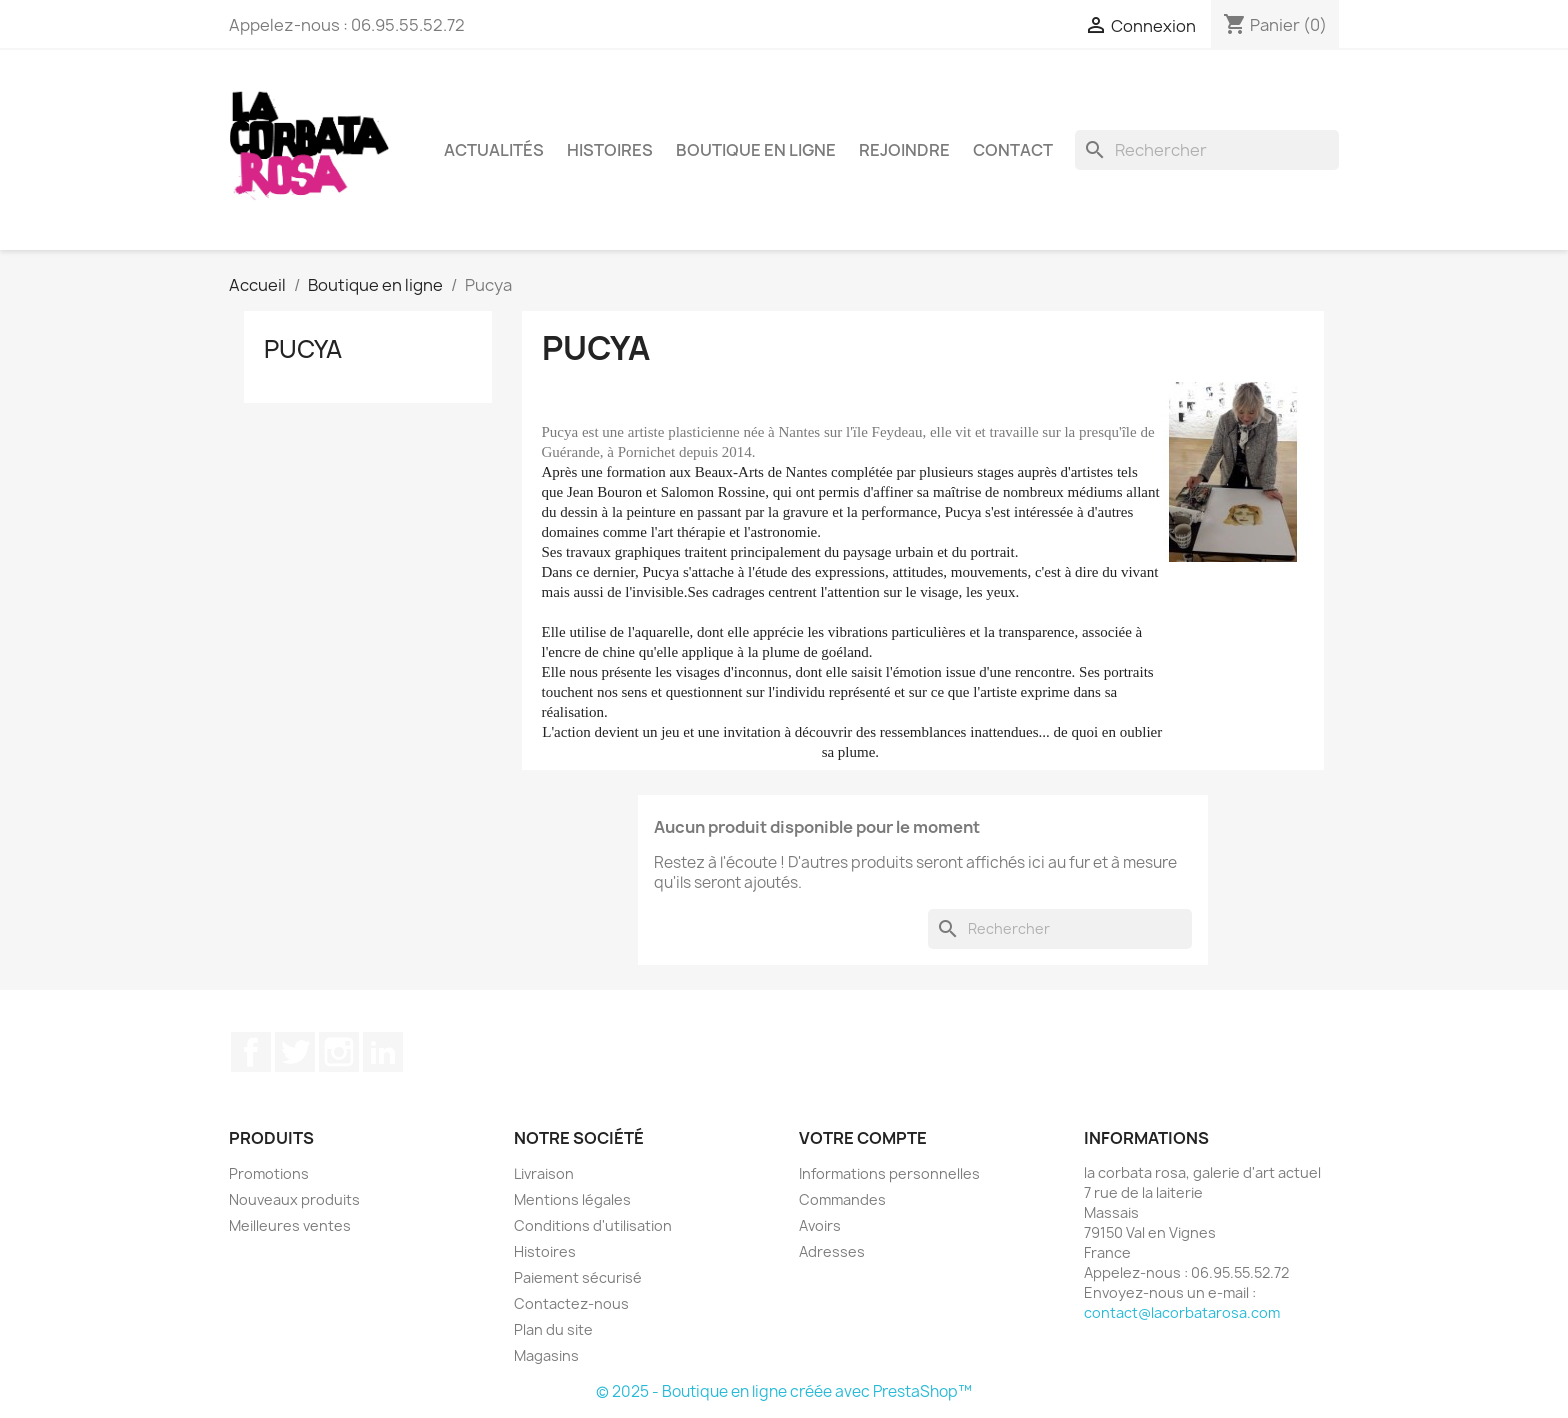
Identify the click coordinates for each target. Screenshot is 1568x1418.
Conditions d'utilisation (593, 1225)
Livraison (544, 1173)
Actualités (494, 150)
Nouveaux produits (294, 1199)
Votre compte (863, 1138)
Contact (1013, 150)
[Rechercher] (1207, 150)
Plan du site (553, 1329)
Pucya (303, 349)
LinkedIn (383, 1052)
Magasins (546, 1355)
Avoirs (820, 1225)
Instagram (339, 1052)
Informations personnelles (889, 1173)
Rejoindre (904, 150)
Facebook (251, 1052)
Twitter (295, 1052)
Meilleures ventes (290, 1225)
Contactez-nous (571, 1303)
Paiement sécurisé (578, 1277)
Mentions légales (572, 1199)
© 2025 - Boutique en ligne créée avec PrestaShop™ (784, 1391)
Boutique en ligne (756, 150)
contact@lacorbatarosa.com (1182, 1312)
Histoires (610, 150)
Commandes (842, 1199)
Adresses (832, 1251)
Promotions (269, 1173)
